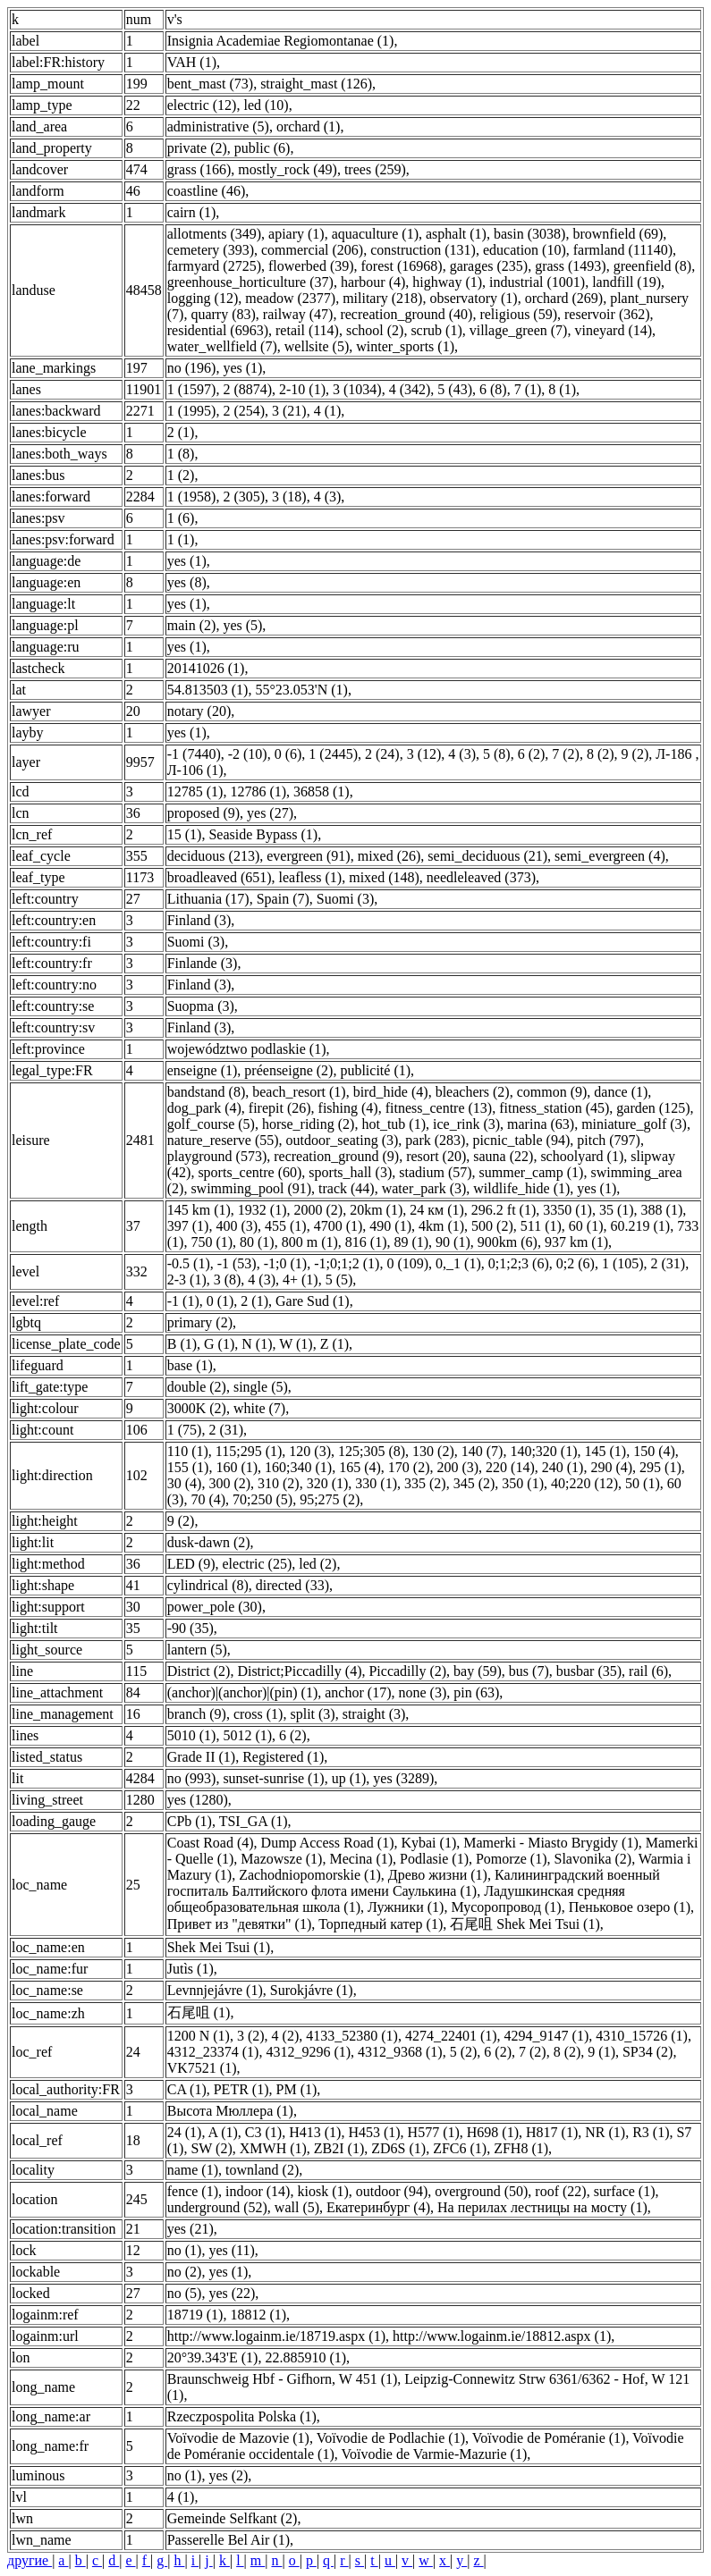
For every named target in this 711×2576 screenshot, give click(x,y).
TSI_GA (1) (253, 1821)
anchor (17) (358, 1692)
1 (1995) (191, 410)
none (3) (422, 1692)
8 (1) (562, 389)
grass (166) (199, 169)
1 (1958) (191, 496)
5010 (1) (191, 1735)
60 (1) (586, 1225)
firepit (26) (280, 1107)
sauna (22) (503, 1156)
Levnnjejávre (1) (215, 1990)
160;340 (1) (298, 1467)
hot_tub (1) (393, 1124)
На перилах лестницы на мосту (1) (542, 2207)
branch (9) (196, 1714)
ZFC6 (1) (460, 2148)
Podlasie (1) (434, 1858)
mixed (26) (389, 855)
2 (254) (244, 410)
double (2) (196, 1386)
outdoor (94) (391, 2191)
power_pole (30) (214, 1606)
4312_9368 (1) (400, 2051)
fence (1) (192, 2191)
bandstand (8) (206, 1091)
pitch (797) (608, 1140)
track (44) (346, 1188)
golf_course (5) (211, 1124)
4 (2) (286, 2035)
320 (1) (328, 1483)
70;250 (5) (262, 1499)
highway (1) (447, 282)
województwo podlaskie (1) (246, 1048)
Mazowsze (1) (281, 1858)
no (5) (184, 2293)
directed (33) (292, 1585)
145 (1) (605, 1451)
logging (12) (203, 298)
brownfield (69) (617, 233)
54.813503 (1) (208, 689)
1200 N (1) (198, 2035)
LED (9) (191, 1563)
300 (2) (229, 1483)
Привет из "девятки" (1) (239, 1924)
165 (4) (360, 1467)
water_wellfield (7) (222, 346)
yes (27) (270, 813)
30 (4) (184, 1483)
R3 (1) (650, 2132)
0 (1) (220, 1301)
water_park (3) (424, 1188)
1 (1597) (191, 389)
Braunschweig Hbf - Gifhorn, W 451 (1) (282, 2379)
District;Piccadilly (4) (299, 1671)
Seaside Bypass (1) (262, 834)
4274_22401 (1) (451, 2035)
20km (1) (376, 1209)
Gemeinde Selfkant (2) (232, 2518)
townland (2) (262, 2169)
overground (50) (481, 2191)
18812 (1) (258, 2314)
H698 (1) (493, 2132)
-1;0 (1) (285, 1263)
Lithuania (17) (208, 898)
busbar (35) (589, 1671)
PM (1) (296, 2089)
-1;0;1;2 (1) (346, 1263)
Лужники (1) (406, 1907)
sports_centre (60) (249, 1172)
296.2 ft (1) (503, 1209)
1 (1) (181, 539)
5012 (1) (247, 1735)
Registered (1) (283, 1756)
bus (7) (529, 1671)
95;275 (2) (330, 1499)
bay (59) (477, 1671)
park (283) (435, 1140)
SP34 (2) (647, 2051)
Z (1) (334, 1343)
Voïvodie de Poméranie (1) (549, 2438)
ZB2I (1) (339, 2148)
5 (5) (339, 1279)
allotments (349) (214, 233)
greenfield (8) (653, 266)
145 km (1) (199, 1209)
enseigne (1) (202, 1070)
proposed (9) (203, 813)
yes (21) (190, 2228)
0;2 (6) (575, 1263)
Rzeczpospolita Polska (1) (242, 2416)
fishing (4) (348, 1107)
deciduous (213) (213, 855)
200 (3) (457, 1467)
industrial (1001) (537, 282)
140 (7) (482, 1451)
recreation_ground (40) (406, 314)
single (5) (260, 1386)
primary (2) (200, 1322)
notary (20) (199, 711)
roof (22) (560, 2191)
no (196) (191, 367)
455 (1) (286, 1225)
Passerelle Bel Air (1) (228, 2539)
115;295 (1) (249, 1451)
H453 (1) (374, 2132)
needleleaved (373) (481, 877)
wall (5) (297, 2207)
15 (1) (184, 834)
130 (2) (433, 1451)
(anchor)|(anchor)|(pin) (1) (242, 1692)
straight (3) (374, 1714)
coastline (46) (206, 190)
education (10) (524, 249)
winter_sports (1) (405, 346)
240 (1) (563, 1467)
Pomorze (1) (511, 1858)
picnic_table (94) (521, 1140)
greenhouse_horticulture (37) (250, 282)
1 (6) (181, 518)
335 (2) (425, 1483)
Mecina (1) (361, 1858)
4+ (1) (300, 1279)
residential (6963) (217, 330)
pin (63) (476, 1692)
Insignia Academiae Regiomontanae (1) (280, 40)
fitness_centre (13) (439, 1107)
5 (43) (454, 389)
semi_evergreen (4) (609, 855)
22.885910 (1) (305, 2357)
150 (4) (654, 1451)
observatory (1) (473, 298)
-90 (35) (190, 1628)
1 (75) (184, 1429)
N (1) (256, 1343)
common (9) (552, 1091)
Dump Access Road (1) (327, 1842)
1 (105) (623, 1263)
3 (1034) (357, 389)
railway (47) (298, 314)
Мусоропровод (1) (506, 1907)
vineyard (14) (613, 330)
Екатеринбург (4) (378, 2207)
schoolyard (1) (581, 1156)
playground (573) (217, 1156)
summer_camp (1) (531, 1172)
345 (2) (474, 1483)
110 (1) (187, 1451)
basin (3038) (529, 233)
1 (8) (181, 453)
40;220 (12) (584, 1483)
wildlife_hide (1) (521, 1188)
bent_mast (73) (210, 83)
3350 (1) (567, 1209)
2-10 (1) (302, 389)
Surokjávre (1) (311, 1990)
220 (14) (510, 1467)
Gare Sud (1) (312, 1301)
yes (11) (231, 2250)
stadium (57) (435, 1172)
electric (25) (257, 1563)
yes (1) (242, 367)
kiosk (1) (322, 2191)
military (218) (382, 298)
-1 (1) (183, 1301)
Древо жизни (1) (437, 1874)
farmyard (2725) (214, 266)
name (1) (192, 2169)
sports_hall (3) (350, 1172)
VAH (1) (191, 62)
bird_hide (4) (390, 1091)
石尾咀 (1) (199, 2012)
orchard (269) (564, 298)
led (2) (317, 1563)
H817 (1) (552, 2132)
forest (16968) (402, 266)
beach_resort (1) (298, 1091)
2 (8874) (247, 389)
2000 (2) (318, 1209)
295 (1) (660, 1467)
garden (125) (653, 1107)
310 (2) (279, 1483)
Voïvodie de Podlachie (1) (391, 2438)
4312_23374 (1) (213, 2051)
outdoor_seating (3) (342, 1140)
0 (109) (407, 1263)
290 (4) (611, 1467)
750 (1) (211, 1242)
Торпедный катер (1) (380, 1924)
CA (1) (187, 2089)
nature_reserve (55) (223, 1140)
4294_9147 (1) (546, 2035)
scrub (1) (436, 330)
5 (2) (464, 2051)
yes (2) (228, 2475)
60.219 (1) (640, 1225)
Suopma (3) (200, 1006)
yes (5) (242, 625)
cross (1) (258, 1714)
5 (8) (497, 754)
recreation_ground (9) (336, 1156)
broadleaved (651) (219, 877)
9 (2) (635, 754)
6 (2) (532, 754)
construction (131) (423, 249)
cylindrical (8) (208, 1585)
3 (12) (424, 754)
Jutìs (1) (190, 1968)
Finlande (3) (202, 963)
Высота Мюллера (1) (230, 2110)
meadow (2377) (290, 298)
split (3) (312, 1714)
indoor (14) (257, 2191)
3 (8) (227, 1279)
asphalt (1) (456, 233)
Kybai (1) (428, 1842)
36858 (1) (321, 791)
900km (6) (507, 1242)
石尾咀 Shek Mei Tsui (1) (524, 1924)
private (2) (197, 148)
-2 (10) (247, 754)
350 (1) (523, 1483)
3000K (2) (196, 1408)
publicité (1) (375, 1070)
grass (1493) (570, 266)
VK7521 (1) (202, 2067)
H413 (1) (315, 2132)
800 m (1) (310, 1242)
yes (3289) (403, 1778)
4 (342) (410, 389)
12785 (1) (195, 791)
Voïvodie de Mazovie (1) (238, 2438)
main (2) (191, 625)
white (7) (259, 1408)
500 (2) (492, 1225)
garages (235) (489, 266)
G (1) (219, 1343)
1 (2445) (333, 754)
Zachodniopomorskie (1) (310, 1874)
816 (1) (366, 1242)
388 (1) (662, 1209)
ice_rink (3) (466, 1124)
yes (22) (231, 2293)
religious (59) (518, 314)
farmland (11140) (623, 249)
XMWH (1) (273, 2148)
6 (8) (493, 389)
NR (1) (605, 2132)
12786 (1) (258, 791)
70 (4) (207, 1499)
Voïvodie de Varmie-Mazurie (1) (434, 2454)
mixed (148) (384, 877)
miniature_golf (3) (634, 1124)
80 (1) (257, 1242)
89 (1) (411, 1242)
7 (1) (528, 389)
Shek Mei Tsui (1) (218, 1947)
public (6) (262, 148)
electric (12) (202, 105)
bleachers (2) (473, 1091)
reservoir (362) (607, 314)
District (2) (199, 1671)
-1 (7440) (194, 754)
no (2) (184, 2271)
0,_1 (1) (458, 1263)
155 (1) (188, 1467)
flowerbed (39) (311, 266)
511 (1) (541, 1225)
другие (29, 2560)
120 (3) (310, 1451)
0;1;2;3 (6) (518, 1263)
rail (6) (648, 1671)
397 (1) (188, 1225)
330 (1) (376, 1483)
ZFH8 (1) (521, 2148)
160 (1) (237, 1467)
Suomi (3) (345, 898)
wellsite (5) (316, 346)
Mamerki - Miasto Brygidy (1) (551, 1842)
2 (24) (382, 754)
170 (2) (409, 1467)
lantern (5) (197, 1649)
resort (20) (436, 1156)
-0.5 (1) (188, 1263)
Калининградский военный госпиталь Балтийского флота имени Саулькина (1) (413, 1882)
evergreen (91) (308, 855)
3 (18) (289, 496)
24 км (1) (437, 1209)
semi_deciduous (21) (487, 855)
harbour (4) (373, 282)
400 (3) (237, 1225)
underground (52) (217, 2207)
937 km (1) (576, 1242)
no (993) (191, 1778)
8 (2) (600, 754)
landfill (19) (626, 282)
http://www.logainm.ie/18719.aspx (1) (276, 2336)
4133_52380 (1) (352, 2035)
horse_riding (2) (308, 1124)
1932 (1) (262, 1209)
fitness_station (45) (554, 1107)
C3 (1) (263, 2132)
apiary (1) (296, 233)
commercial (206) (312, 249)
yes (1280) (197, 1799)
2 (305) (244, 496)
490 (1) (390, 1225)
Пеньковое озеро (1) (629, 1907)
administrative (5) (218, 126)
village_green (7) (519, 330)
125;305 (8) (371, 1451)
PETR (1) (241, 2089)
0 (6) (288, 754)
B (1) (182, 1343)
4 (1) (328, 410)
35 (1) (616, 1209)
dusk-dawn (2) (208, 1542)
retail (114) (307, 330)
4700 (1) (338, 1225)
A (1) (223, 2132)
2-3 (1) (187, 1279)
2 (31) (668, 1263)
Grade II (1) (201, 1756)
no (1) (184, 2250)
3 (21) (289, 410)
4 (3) (328, 496)
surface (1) (625, 2191)
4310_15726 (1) (642, 2035)
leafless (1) (311, 877)
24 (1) (184, 2132)
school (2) (374, 330)
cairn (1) (191, 212)
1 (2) (181, 475)
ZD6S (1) (398, 2148)
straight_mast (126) (316, 83)
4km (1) (441, 1225)
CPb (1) (189, 1821)
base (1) (190, 1365)
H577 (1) (434, 2132)
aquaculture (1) (375, 233)
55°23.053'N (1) (301, 689)
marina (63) (540, 1124)
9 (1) (601, 2051)
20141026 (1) (206, 668)
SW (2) (211, 2148)
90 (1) (453, 1242)
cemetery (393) (210, 249)
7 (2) (566, 754)
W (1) (295, 1343)
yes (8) (187, 582)
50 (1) (642, 1483)
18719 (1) (195, 2314)
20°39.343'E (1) (212, 2357)
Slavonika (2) (592, 1858)
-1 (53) (237, 1263)
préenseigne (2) (288, 1070)
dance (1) (621, 1091)
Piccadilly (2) (407, 1671)
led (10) (265, 105)
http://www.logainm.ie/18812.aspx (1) (502, 2336)
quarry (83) (222, 314)
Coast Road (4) (210, 1842)
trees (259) (375, 169)
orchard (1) (308, 126)
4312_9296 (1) (308, 2051)
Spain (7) (283, 898)
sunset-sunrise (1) (273, 1778)
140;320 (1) (543, 1451)
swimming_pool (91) (250, 1188)
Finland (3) (199, 920)
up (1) (349, 1778)
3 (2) (251, 2035)
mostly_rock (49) (287, 169)
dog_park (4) (204, 1107)
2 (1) (181, 432)
